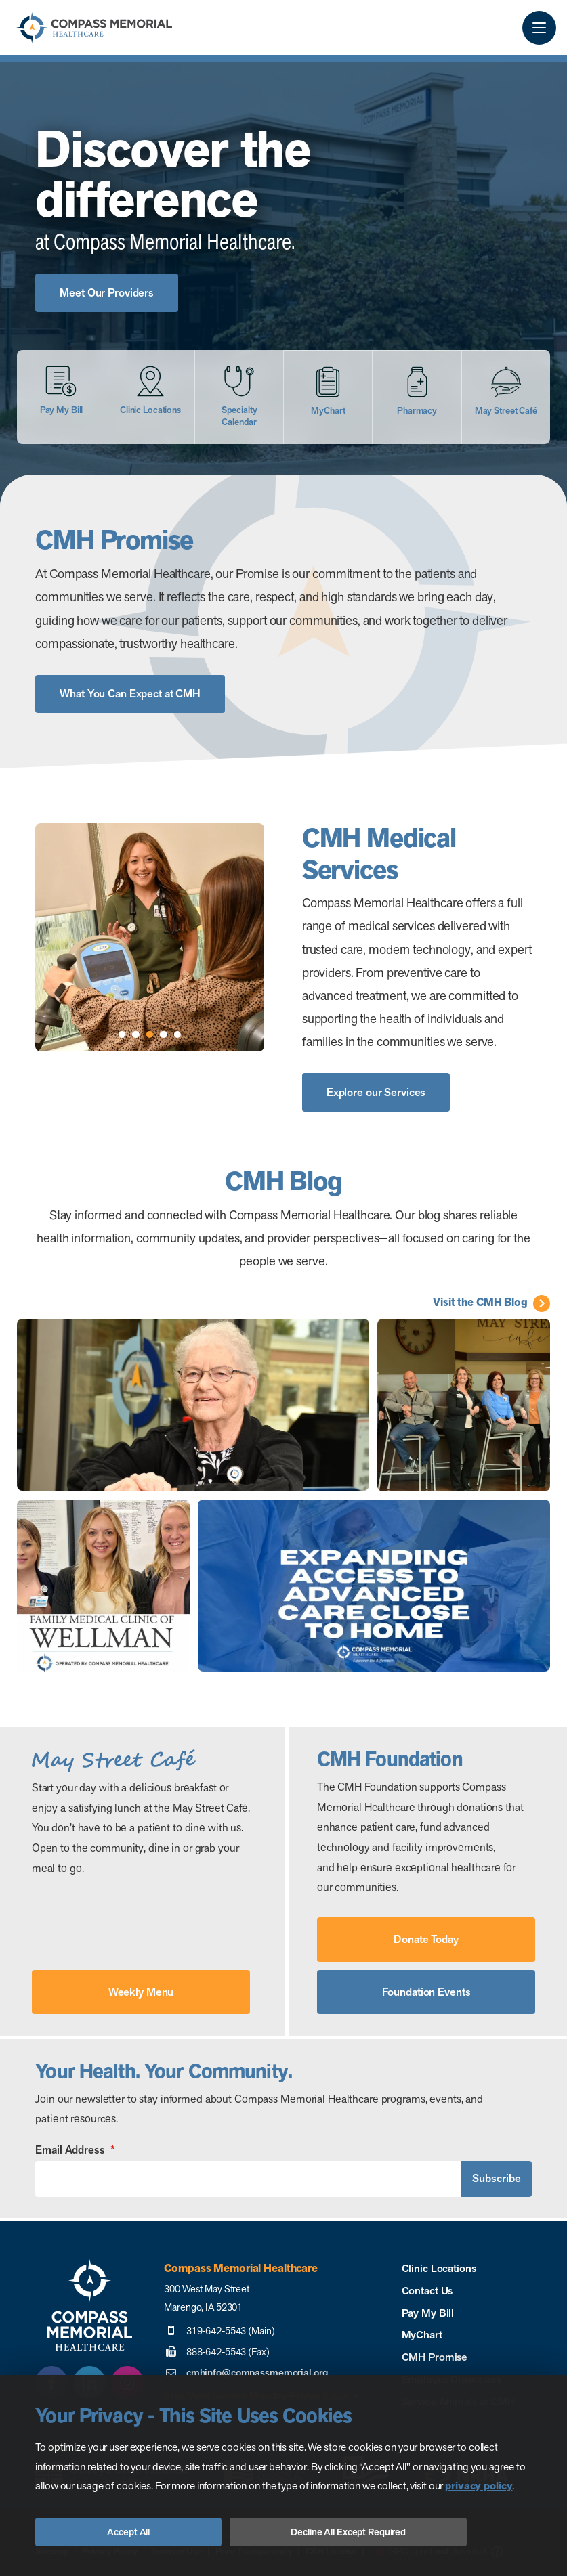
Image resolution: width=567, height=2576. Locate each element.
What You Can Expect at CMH (130, 693)
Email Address (74, 2150)
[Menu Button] (539, 28)
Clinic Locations (439, 2268)
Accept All (128, 2532)
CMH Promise (434, 2357)
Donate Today (426, 1939)
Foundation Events (426, 1992)
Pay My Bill (428, 2313)
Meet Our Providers (107, 293)
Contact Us (427, 2291)
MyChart (422, 2335)
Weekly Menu (141, 1992)
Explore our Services (376, 1092)
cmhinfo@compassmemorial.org (257, 2372)
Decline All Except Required (348, 2532)
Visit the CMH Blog (480, 1302)
